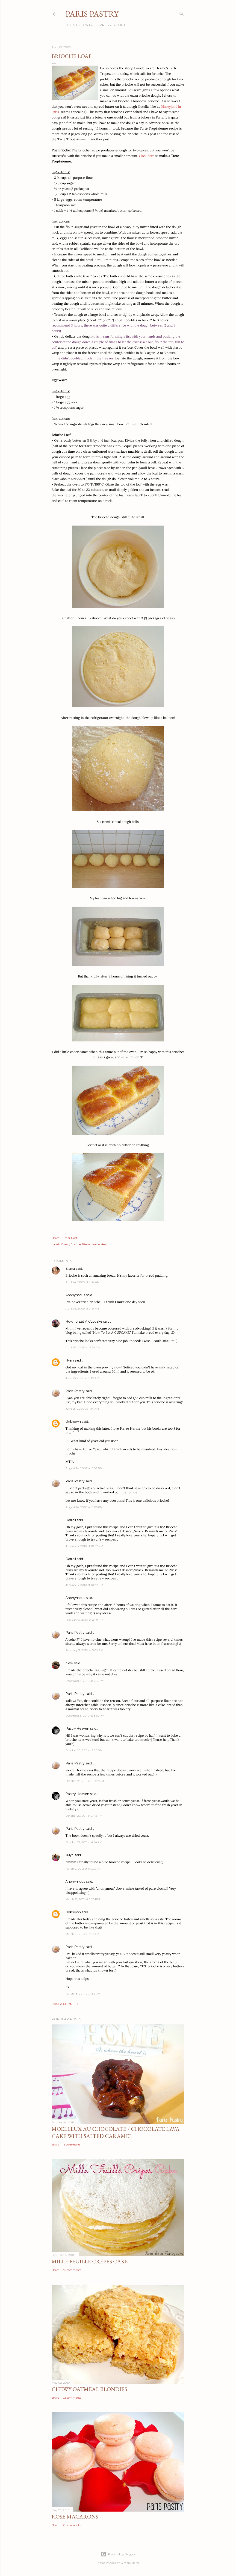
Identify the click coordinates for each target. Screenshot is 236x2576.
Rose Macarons (75, 2516)
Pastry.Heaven (77, 1728)
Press (103, 25)
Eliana (70, 1268)
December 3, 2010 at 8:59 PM (84, 1715)
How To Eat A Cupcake (83, 1321)
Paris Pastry (92, 13)
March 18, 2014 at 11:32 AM (82, 1993)
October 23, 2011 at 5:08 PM (84, 1750)
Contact (87, 25)
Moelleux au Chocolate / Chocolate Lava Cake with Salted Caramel (116, 2132)
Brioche (76, 1244)
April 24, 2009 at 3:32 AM (82, 1282)
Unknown (73, 1422)
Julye (69, 1855)
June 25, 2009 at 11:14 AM (82, 1408)
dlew (69, 1663)
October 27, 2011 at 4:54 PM (83, 1842)
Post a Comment (65, 2004)
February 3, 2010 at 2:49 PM (84, 1619)
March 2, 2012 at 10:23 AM (82, 1868)
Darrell (70, 1520)
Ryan (69, 1360)
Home (71, 25)
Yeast (104, 1244)
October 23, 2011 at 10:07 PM (84, 1781)
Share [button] (55, 1238)
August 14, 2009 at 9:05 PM (84, 1507)
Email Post (70, 1238)
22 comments (72, 2397)
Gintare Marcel (130, 2562)
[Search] (181, 12)
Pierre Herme (91, 1244)
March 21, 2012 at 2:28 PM (82, 1899)
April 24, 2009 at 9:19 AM (82, 1308)
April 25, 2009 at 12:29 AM (82, 1347)
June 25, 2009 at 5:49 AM (82, 1378)
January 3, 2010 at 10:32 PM (84, 1546)
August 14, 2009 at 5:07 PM (84, 1468)
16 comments (71, 2144)
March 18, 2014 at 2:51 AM (82, 1934)
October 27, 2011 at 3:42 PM (83, 1815)
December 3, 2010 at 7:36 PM (84, 1681)
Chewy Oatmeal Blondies (89, 2389)
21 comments (71, 2525)
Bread (65, 1244)
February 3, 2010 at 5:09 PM (84, 1650)
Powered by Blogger (118, 2554)
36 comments (72, 2270)
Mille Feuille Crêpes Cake (90, 2261)
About (118, 25)
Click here (146, 156)
